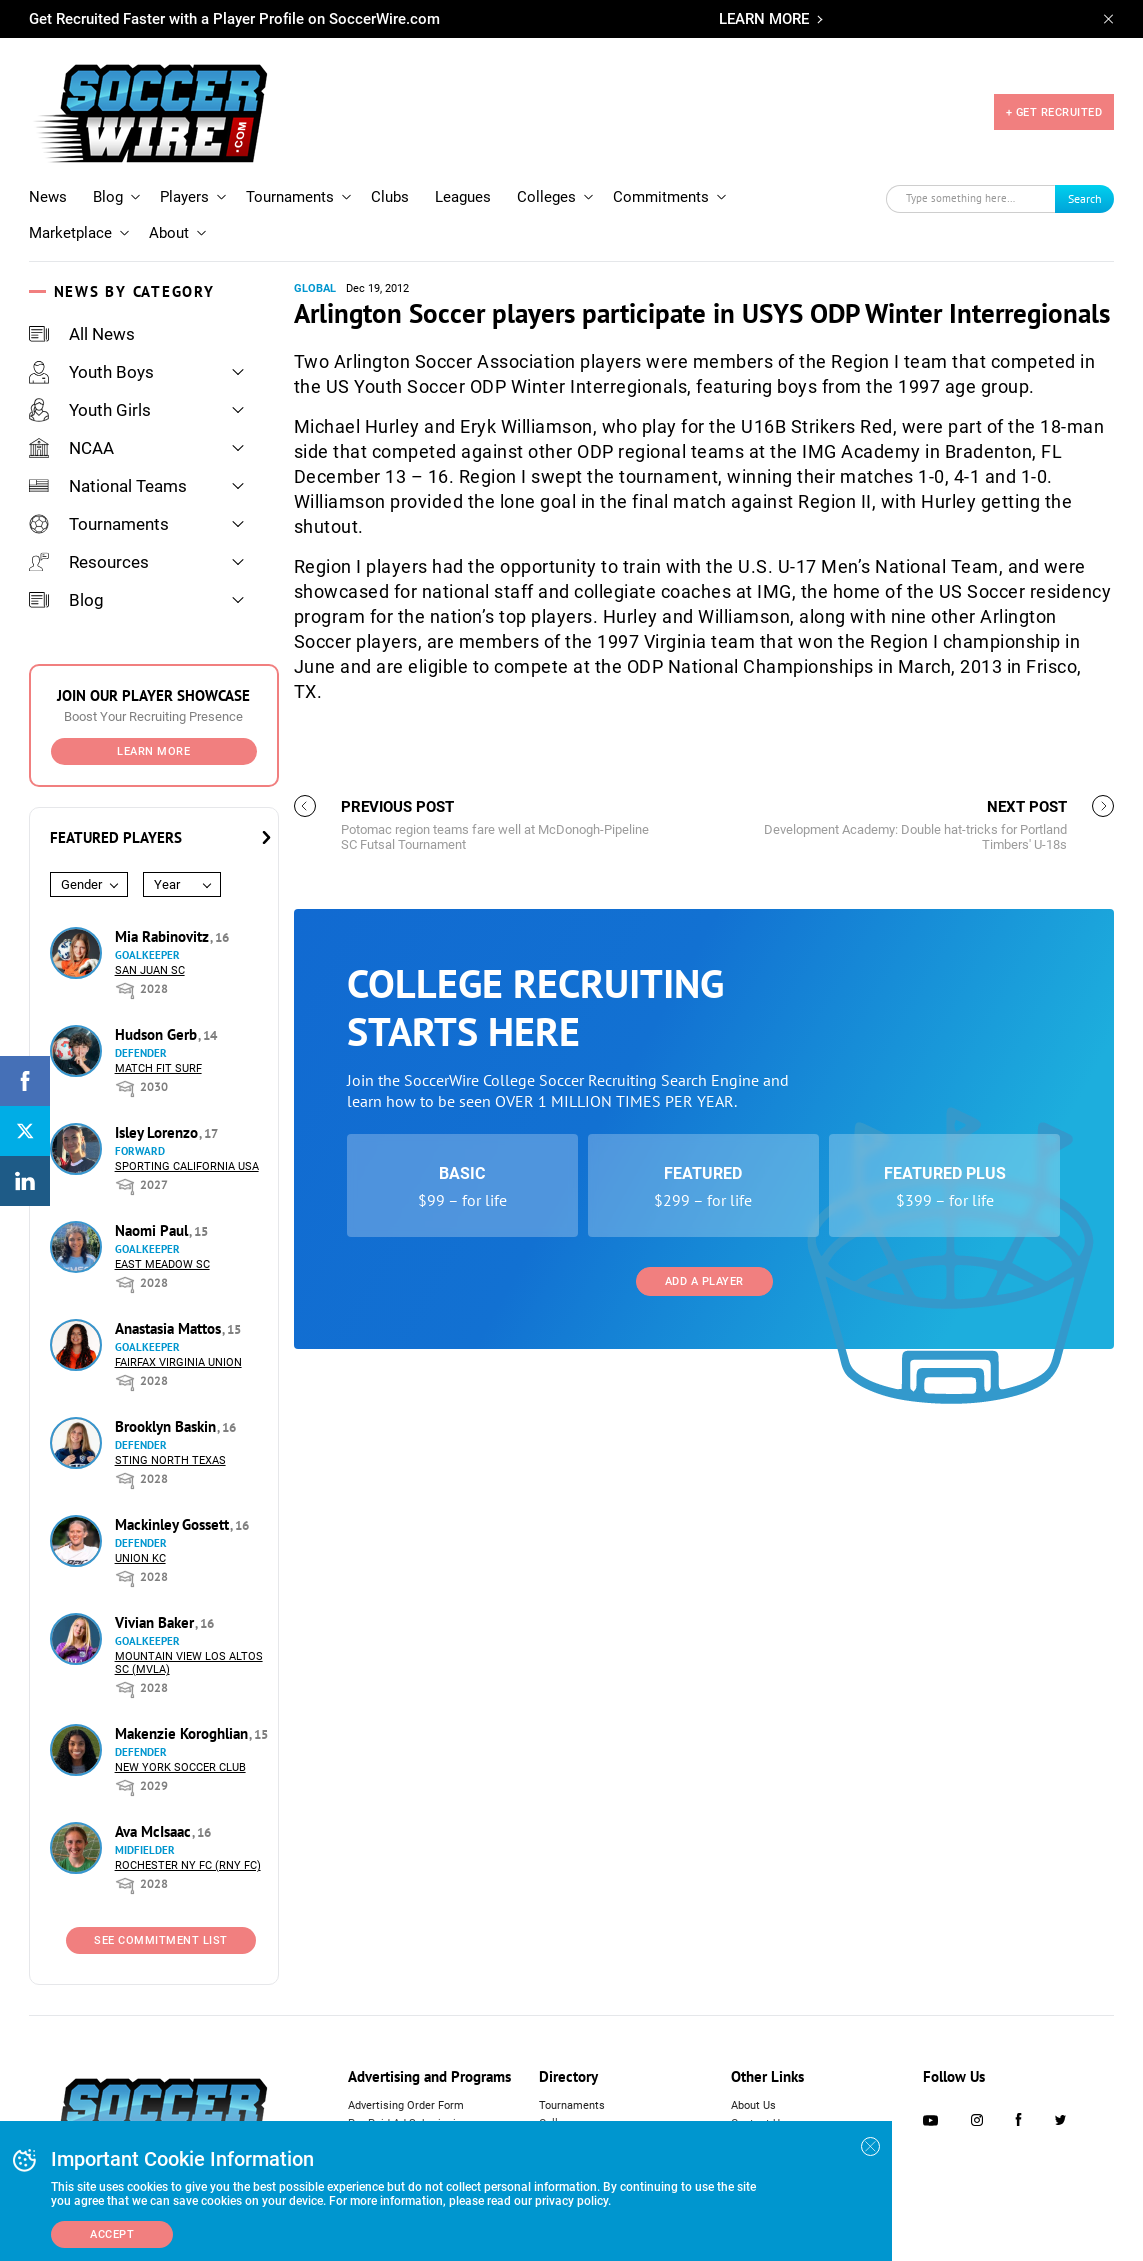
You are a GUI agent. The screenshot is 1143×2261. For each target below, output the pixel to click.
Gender (81, 884)
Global (315, 288)
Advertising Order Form (406, 2105)
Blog (108, 197)
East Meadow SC (162, 1264)
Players (184, 197)
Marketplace (70, 233)
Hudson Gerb (158, 1034)
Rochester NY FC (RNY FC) (188, 1865)
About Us (753, 2105)
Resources (89, 562)
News (48, 197)
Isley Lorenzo (158, 1132)
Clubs (390, 197)
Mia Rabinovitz (164, 936)
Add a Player (704, 1281)
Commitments (661, 197)
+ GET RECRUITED (1054, 112)
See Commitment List (161, 1940)
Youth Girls (90, 410)
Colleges (546, 197)
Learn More (153, 751)
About (169, 233)
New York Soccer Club (180, 1767)
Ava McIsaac (155, 1831)
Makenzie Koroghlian (183, 1733)
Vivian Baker (156, 1622)
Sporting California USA (187, 1166)
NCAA (71, 448)
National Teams (108, 486)
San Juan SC (150, 970)
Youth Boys (91, 372)
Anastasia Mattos (170, 1328)
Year (167, 884)
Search (1085, 198)
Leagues (463, 197)
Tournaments (290, 197)
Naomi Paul (153, 1230)
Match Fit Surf (158, 1068)
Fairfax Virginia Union (178, 1362)
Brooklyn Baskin (167, 1426)
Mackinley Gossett (174, 1524)
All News (82, 334)
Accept (112, 2234)
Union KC (140, 1558)
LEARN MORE (764, 19)
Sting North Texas (170, 1460)
